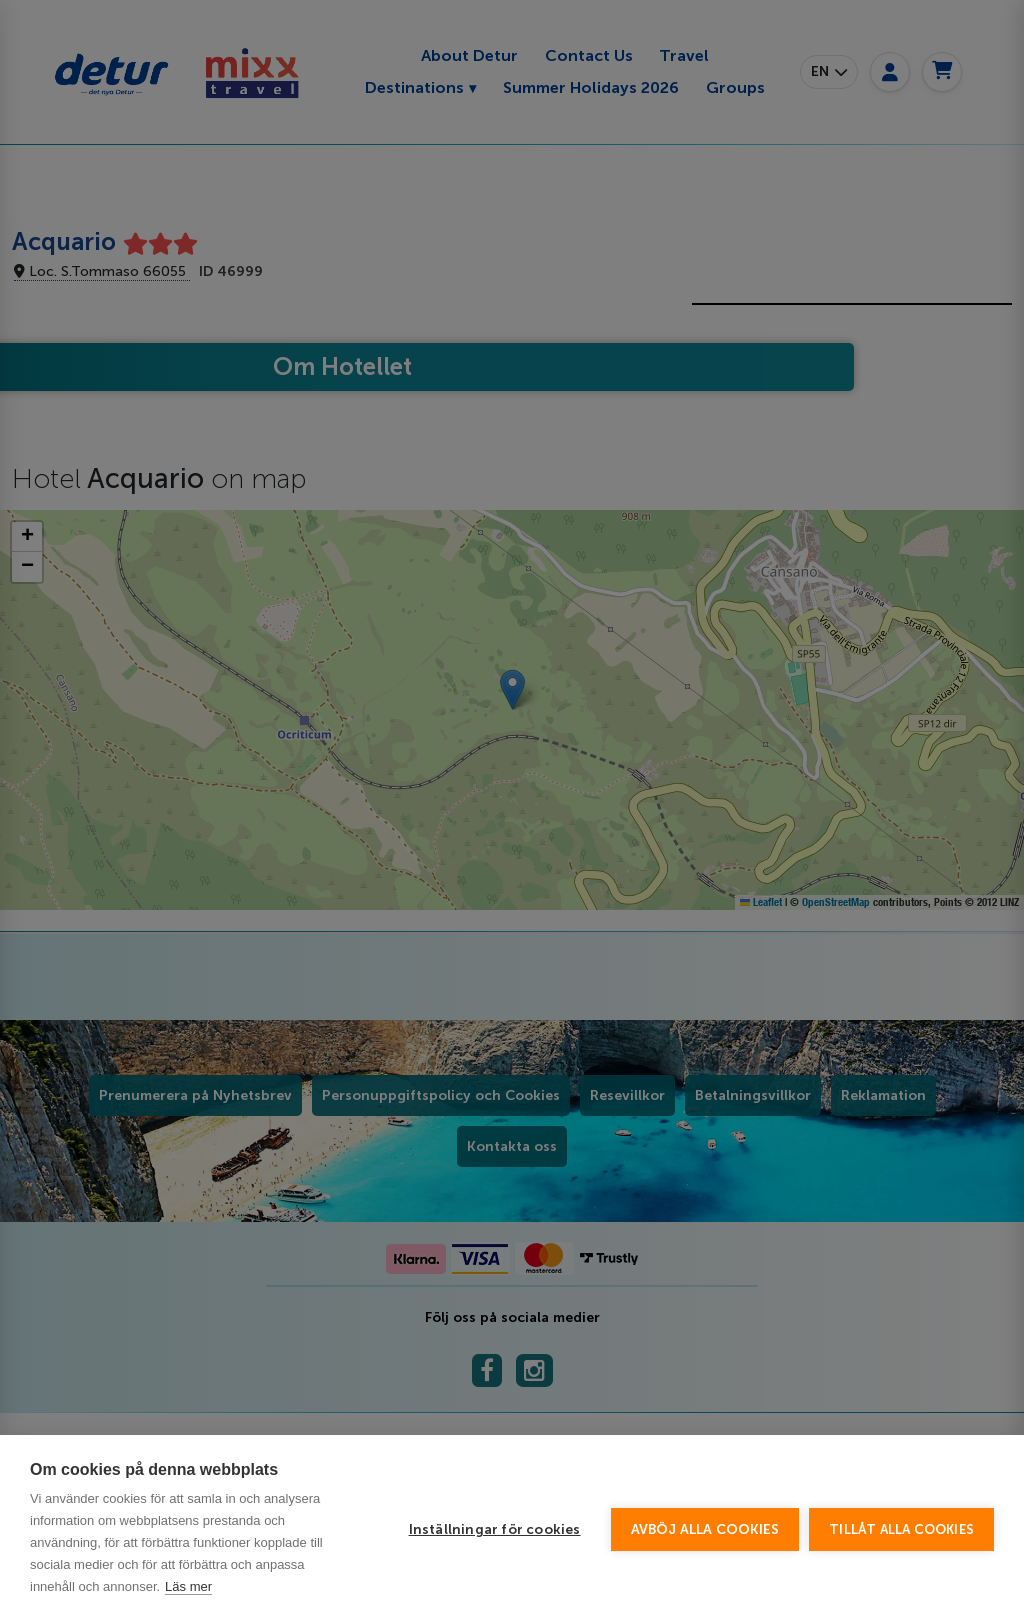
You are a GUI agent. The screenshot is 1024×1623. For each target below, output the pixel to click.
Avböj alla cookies (705, 1529)
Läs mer (188, 1586)
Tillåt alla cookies (901, 1529)
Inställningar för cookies (495, 1529)
